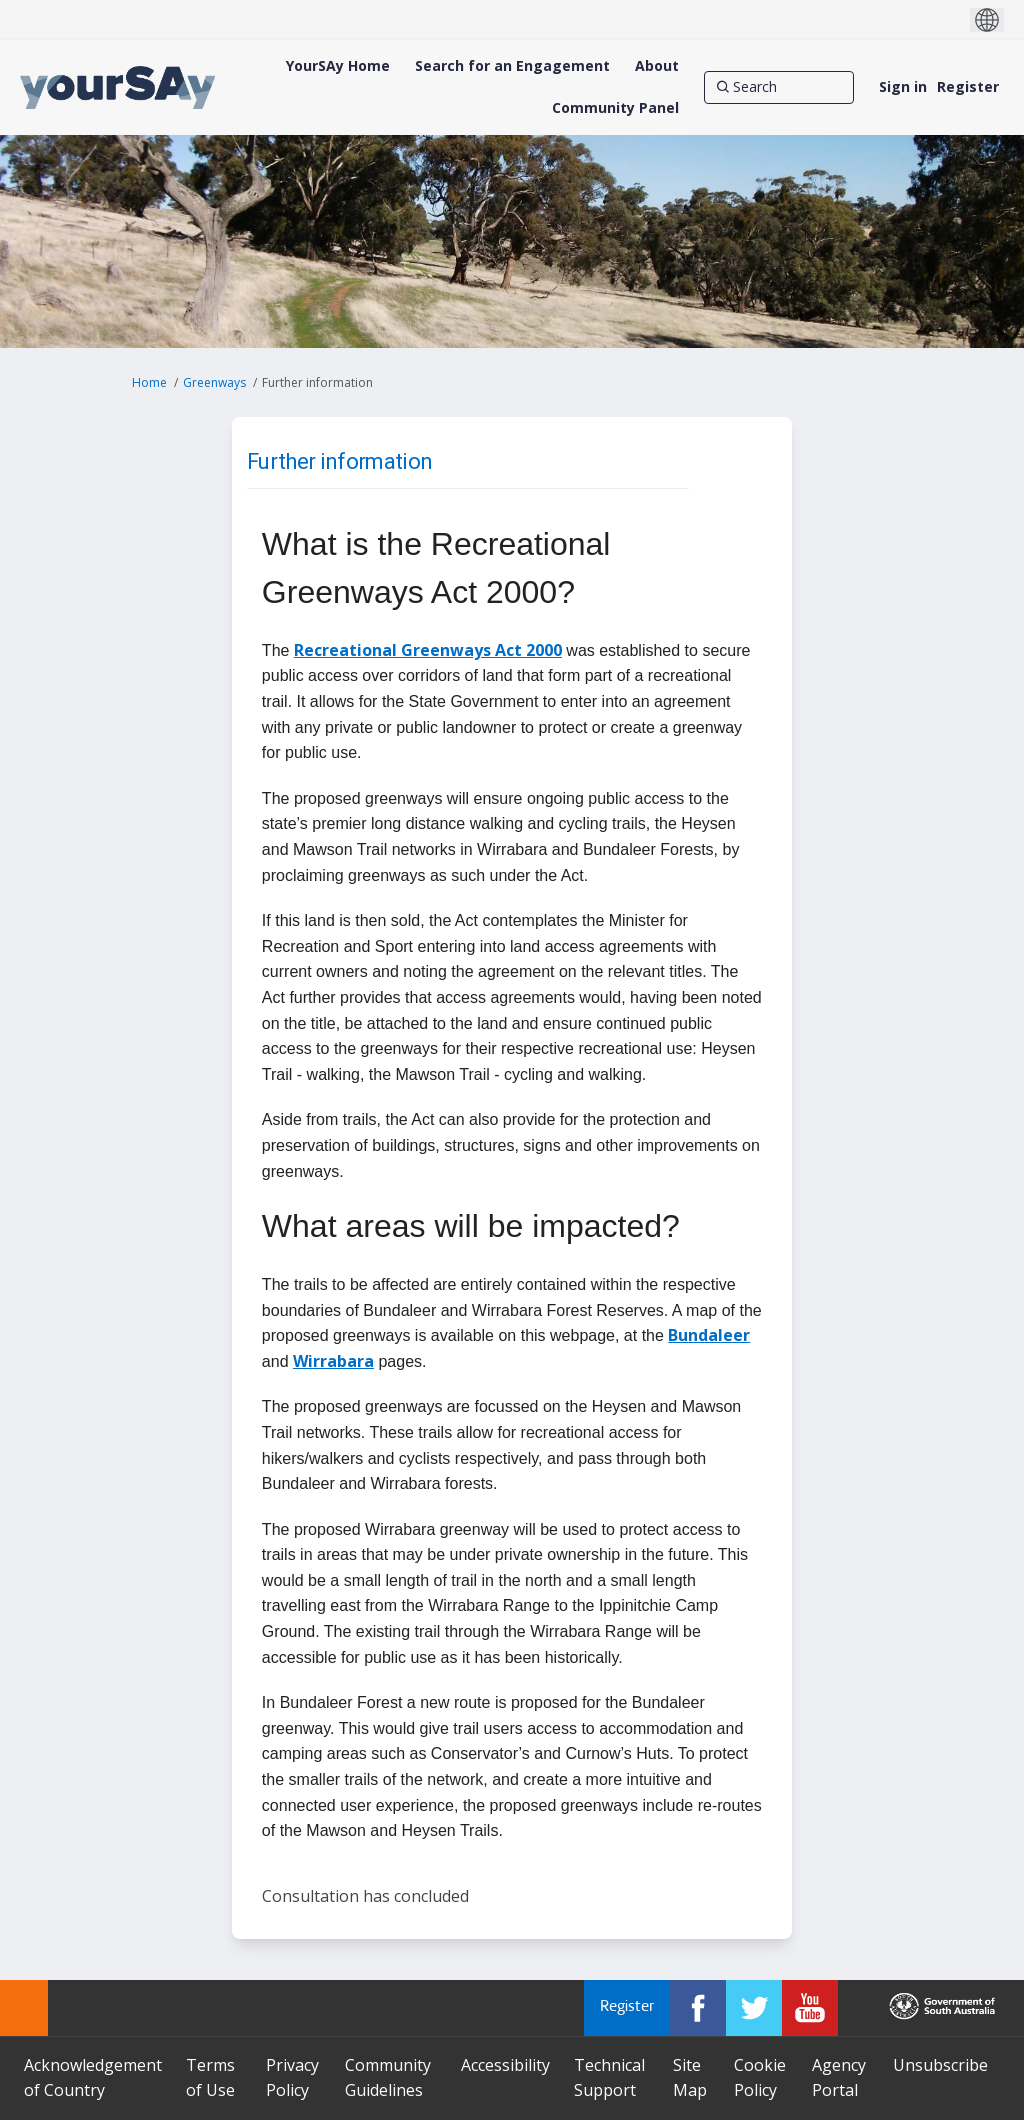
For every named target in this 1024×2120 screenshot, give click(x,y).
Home (149, 382)
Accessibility (505, 2065)
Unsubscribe (940, 2065)
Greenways (214, 382)
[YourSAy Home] (338, 66)
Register (968, 86)
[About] (657, 66)
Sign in (903, 86)
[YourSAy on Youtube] (810, 2008)
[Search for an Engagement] (512, 66)
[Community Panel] (615, 108)
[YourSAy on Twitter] (754, 2008)
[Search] (779, 87)
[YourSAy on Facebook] (698, 2008)
